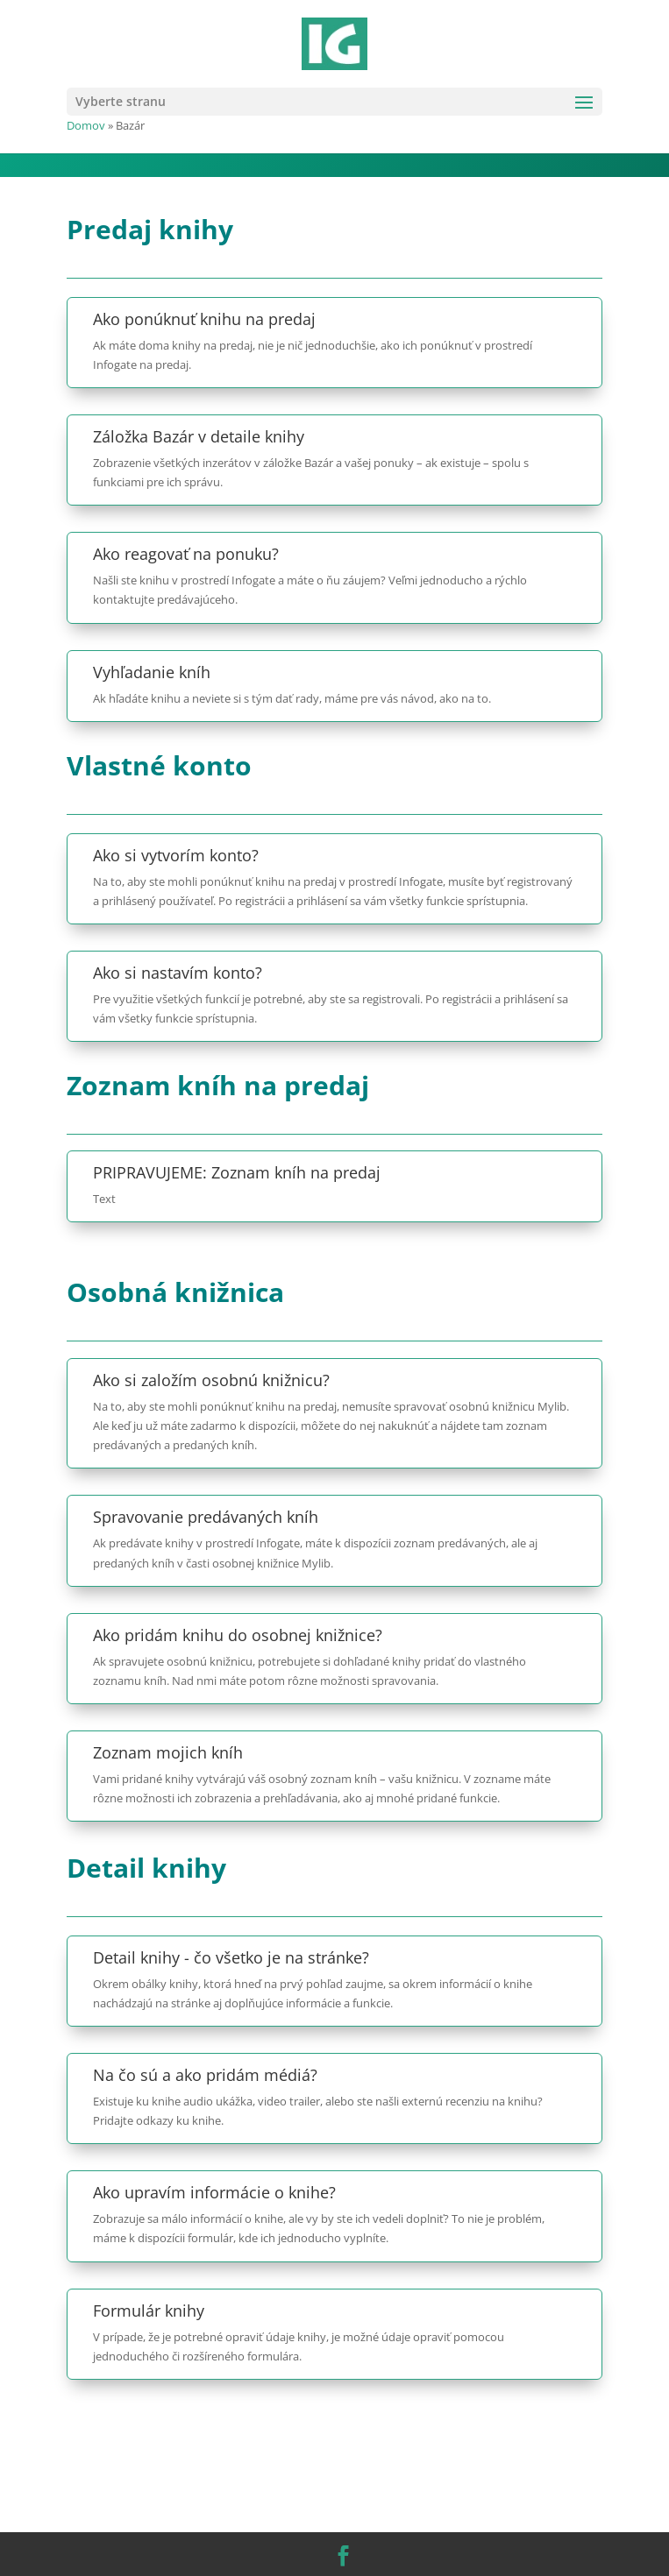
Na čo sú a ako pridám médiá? (205, 2074)
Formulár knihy (148, 2310)
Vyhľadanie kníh (151, 672)
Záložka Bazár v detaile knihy (198, 436)
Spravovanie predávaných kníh (205, 1516)
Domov (86, 125)
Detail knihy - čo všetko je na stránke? (231, 1957)
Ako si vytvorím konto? (176, 855)
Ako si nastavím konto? (177, 972)
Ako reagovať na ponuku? (186, 553)
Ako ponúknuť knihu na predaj (204, 318)
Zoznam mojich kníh (168, 1752)
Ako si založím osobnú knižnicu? (211, 1380)
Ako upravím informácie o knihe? (214, 2192)
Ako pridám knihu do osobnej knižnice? (237, 1634)
